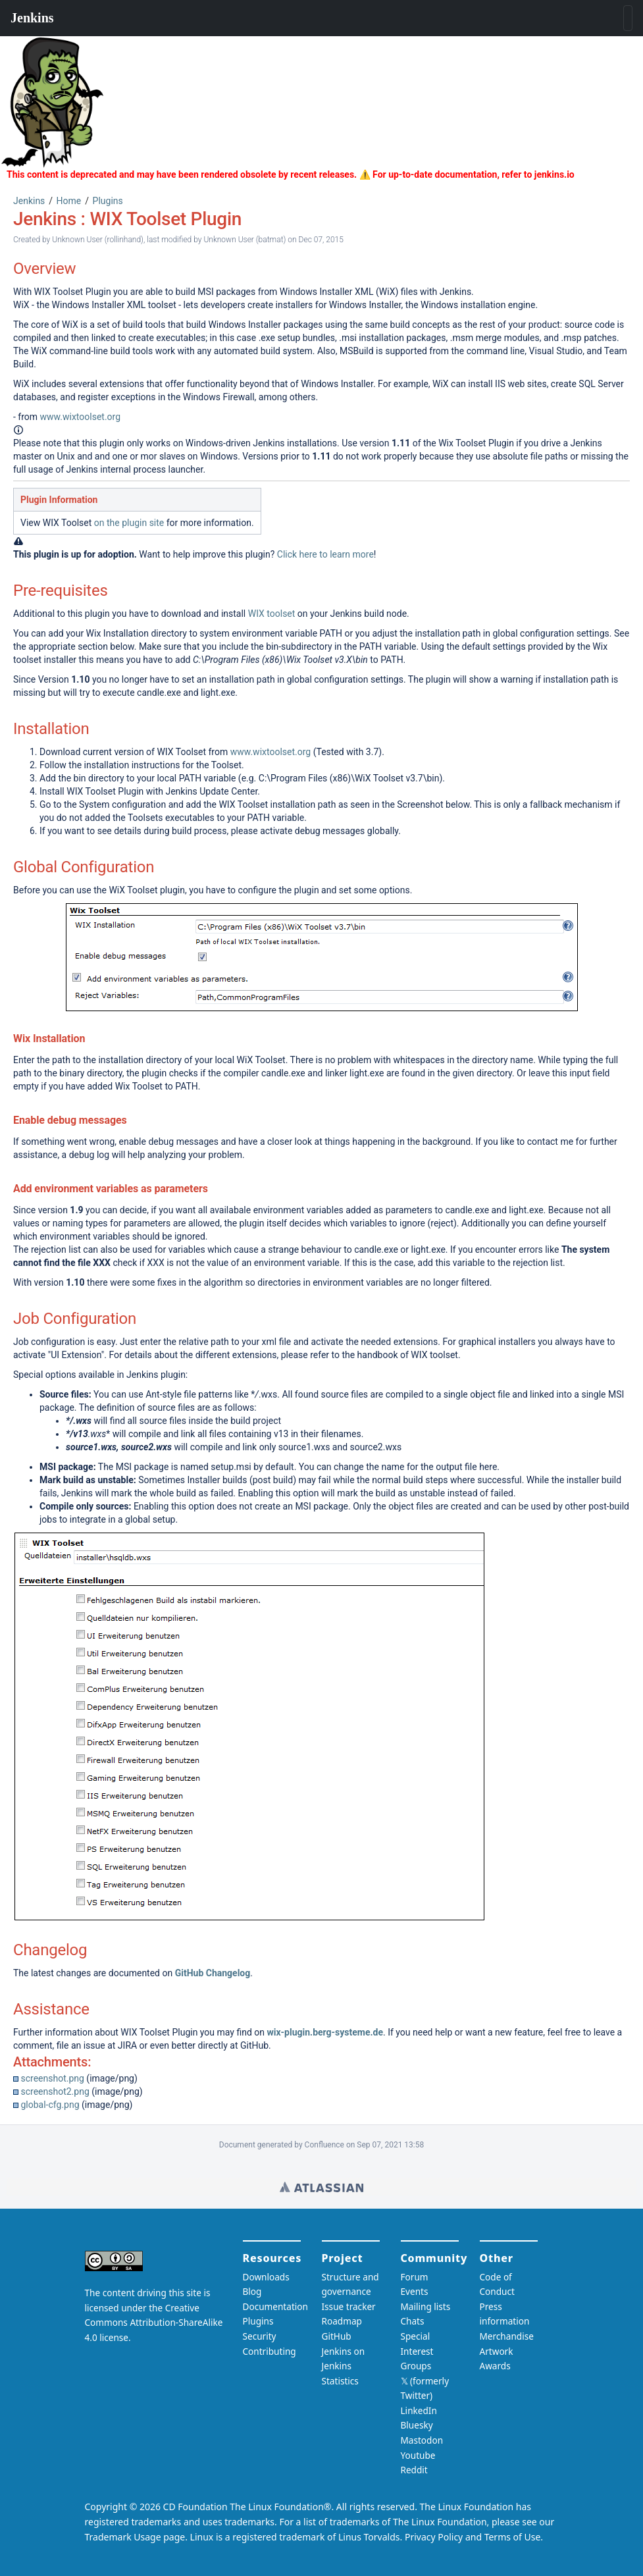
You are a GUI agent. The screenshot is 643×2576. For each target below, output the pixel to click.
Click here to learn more (325, 554)
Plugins (108, 201)
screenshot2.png (54, 2091)
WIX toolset (272, 613)
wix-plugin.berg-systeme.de (325, 2032)
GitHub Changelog (213, 1973)
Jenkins (29, 201)
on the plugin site (129, 522)
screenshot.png (52, 2078)
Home (69, 201)
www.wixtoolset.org (80, 416)
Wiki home (321, 2186)
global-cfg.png (49, 2104)
